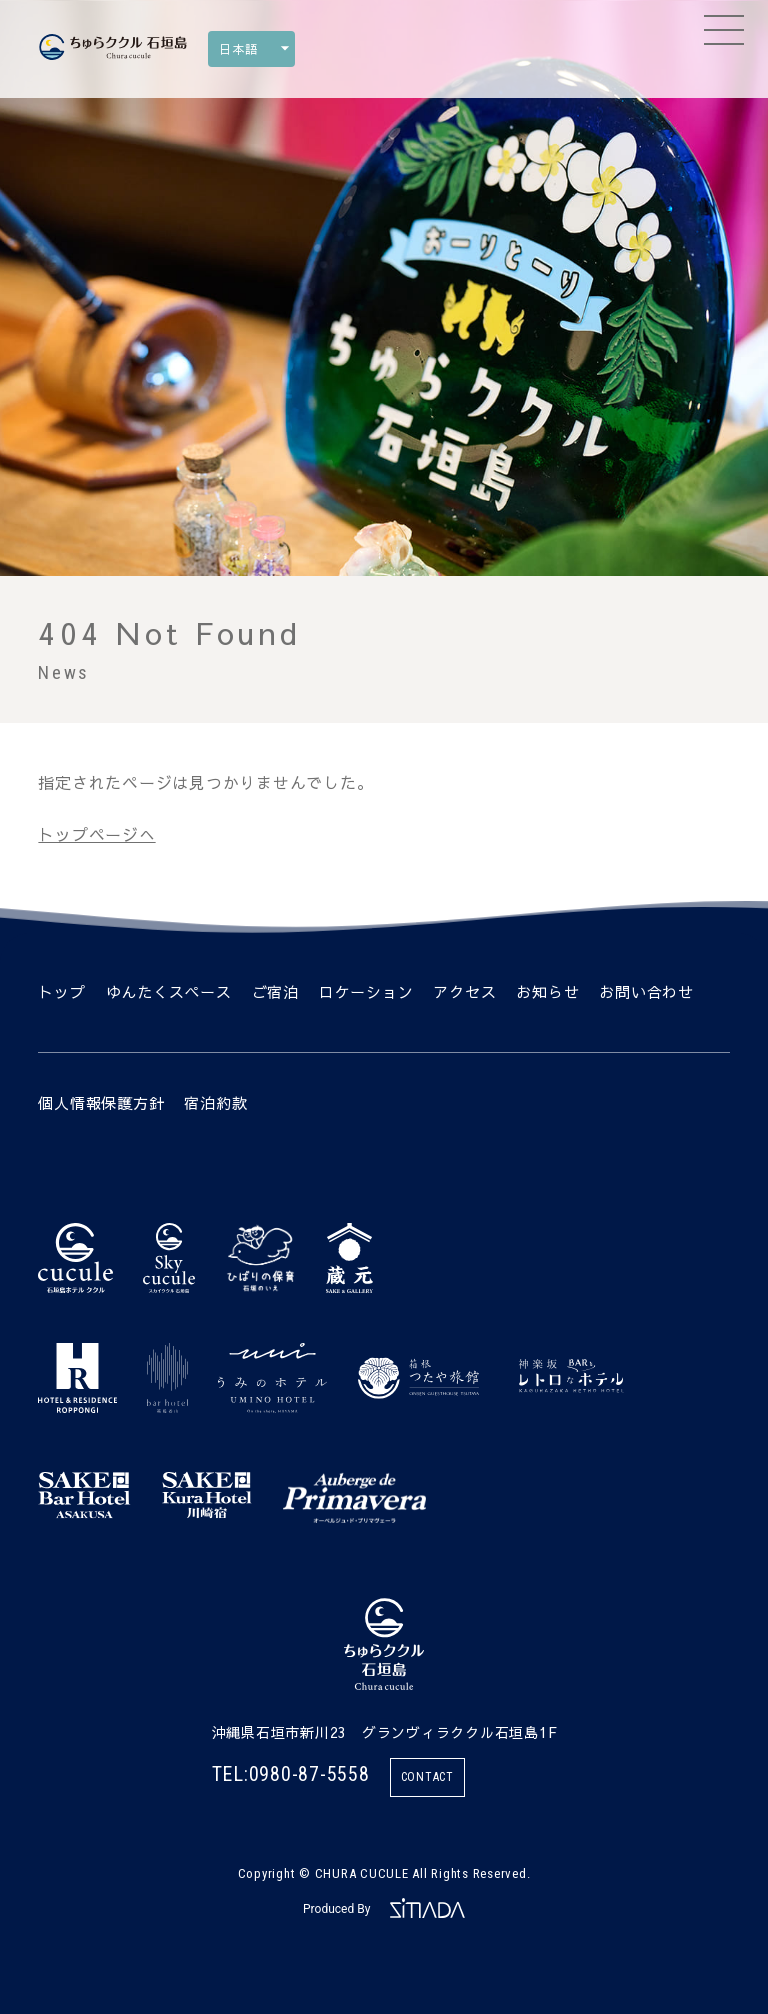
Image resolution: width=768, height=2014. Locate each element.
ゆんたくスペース (169, 991)
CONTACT (427, 1777)
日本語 (238, 49)
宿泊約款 (215, 1102)
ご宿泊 (275, 991)
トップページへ (96, 834)
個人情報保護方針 (101, 1102)
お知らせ (547, 991)
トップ (61, 991)
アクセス (464, 991)
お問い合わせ (646, 991)
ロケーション (366, 991)
